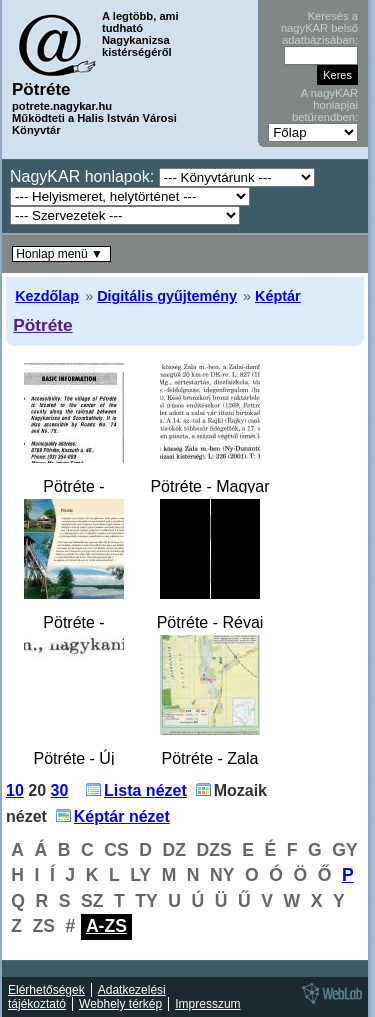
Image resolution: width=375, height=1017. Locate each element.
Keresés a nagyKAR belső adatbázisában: (319, 28)
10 (15, 790)
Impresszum (207, 1004)
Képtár (278, 296)
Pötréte (43, 325)
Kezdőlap (47, 296)
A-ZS (106, 926)
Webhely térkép (120, 1004)
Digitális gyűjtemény (167, 296)
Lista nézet (145, 790)
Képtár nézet (122, 816)
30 (60, 790)
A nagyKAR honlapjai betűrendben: (325, 105)
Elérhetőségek (46, 990)
